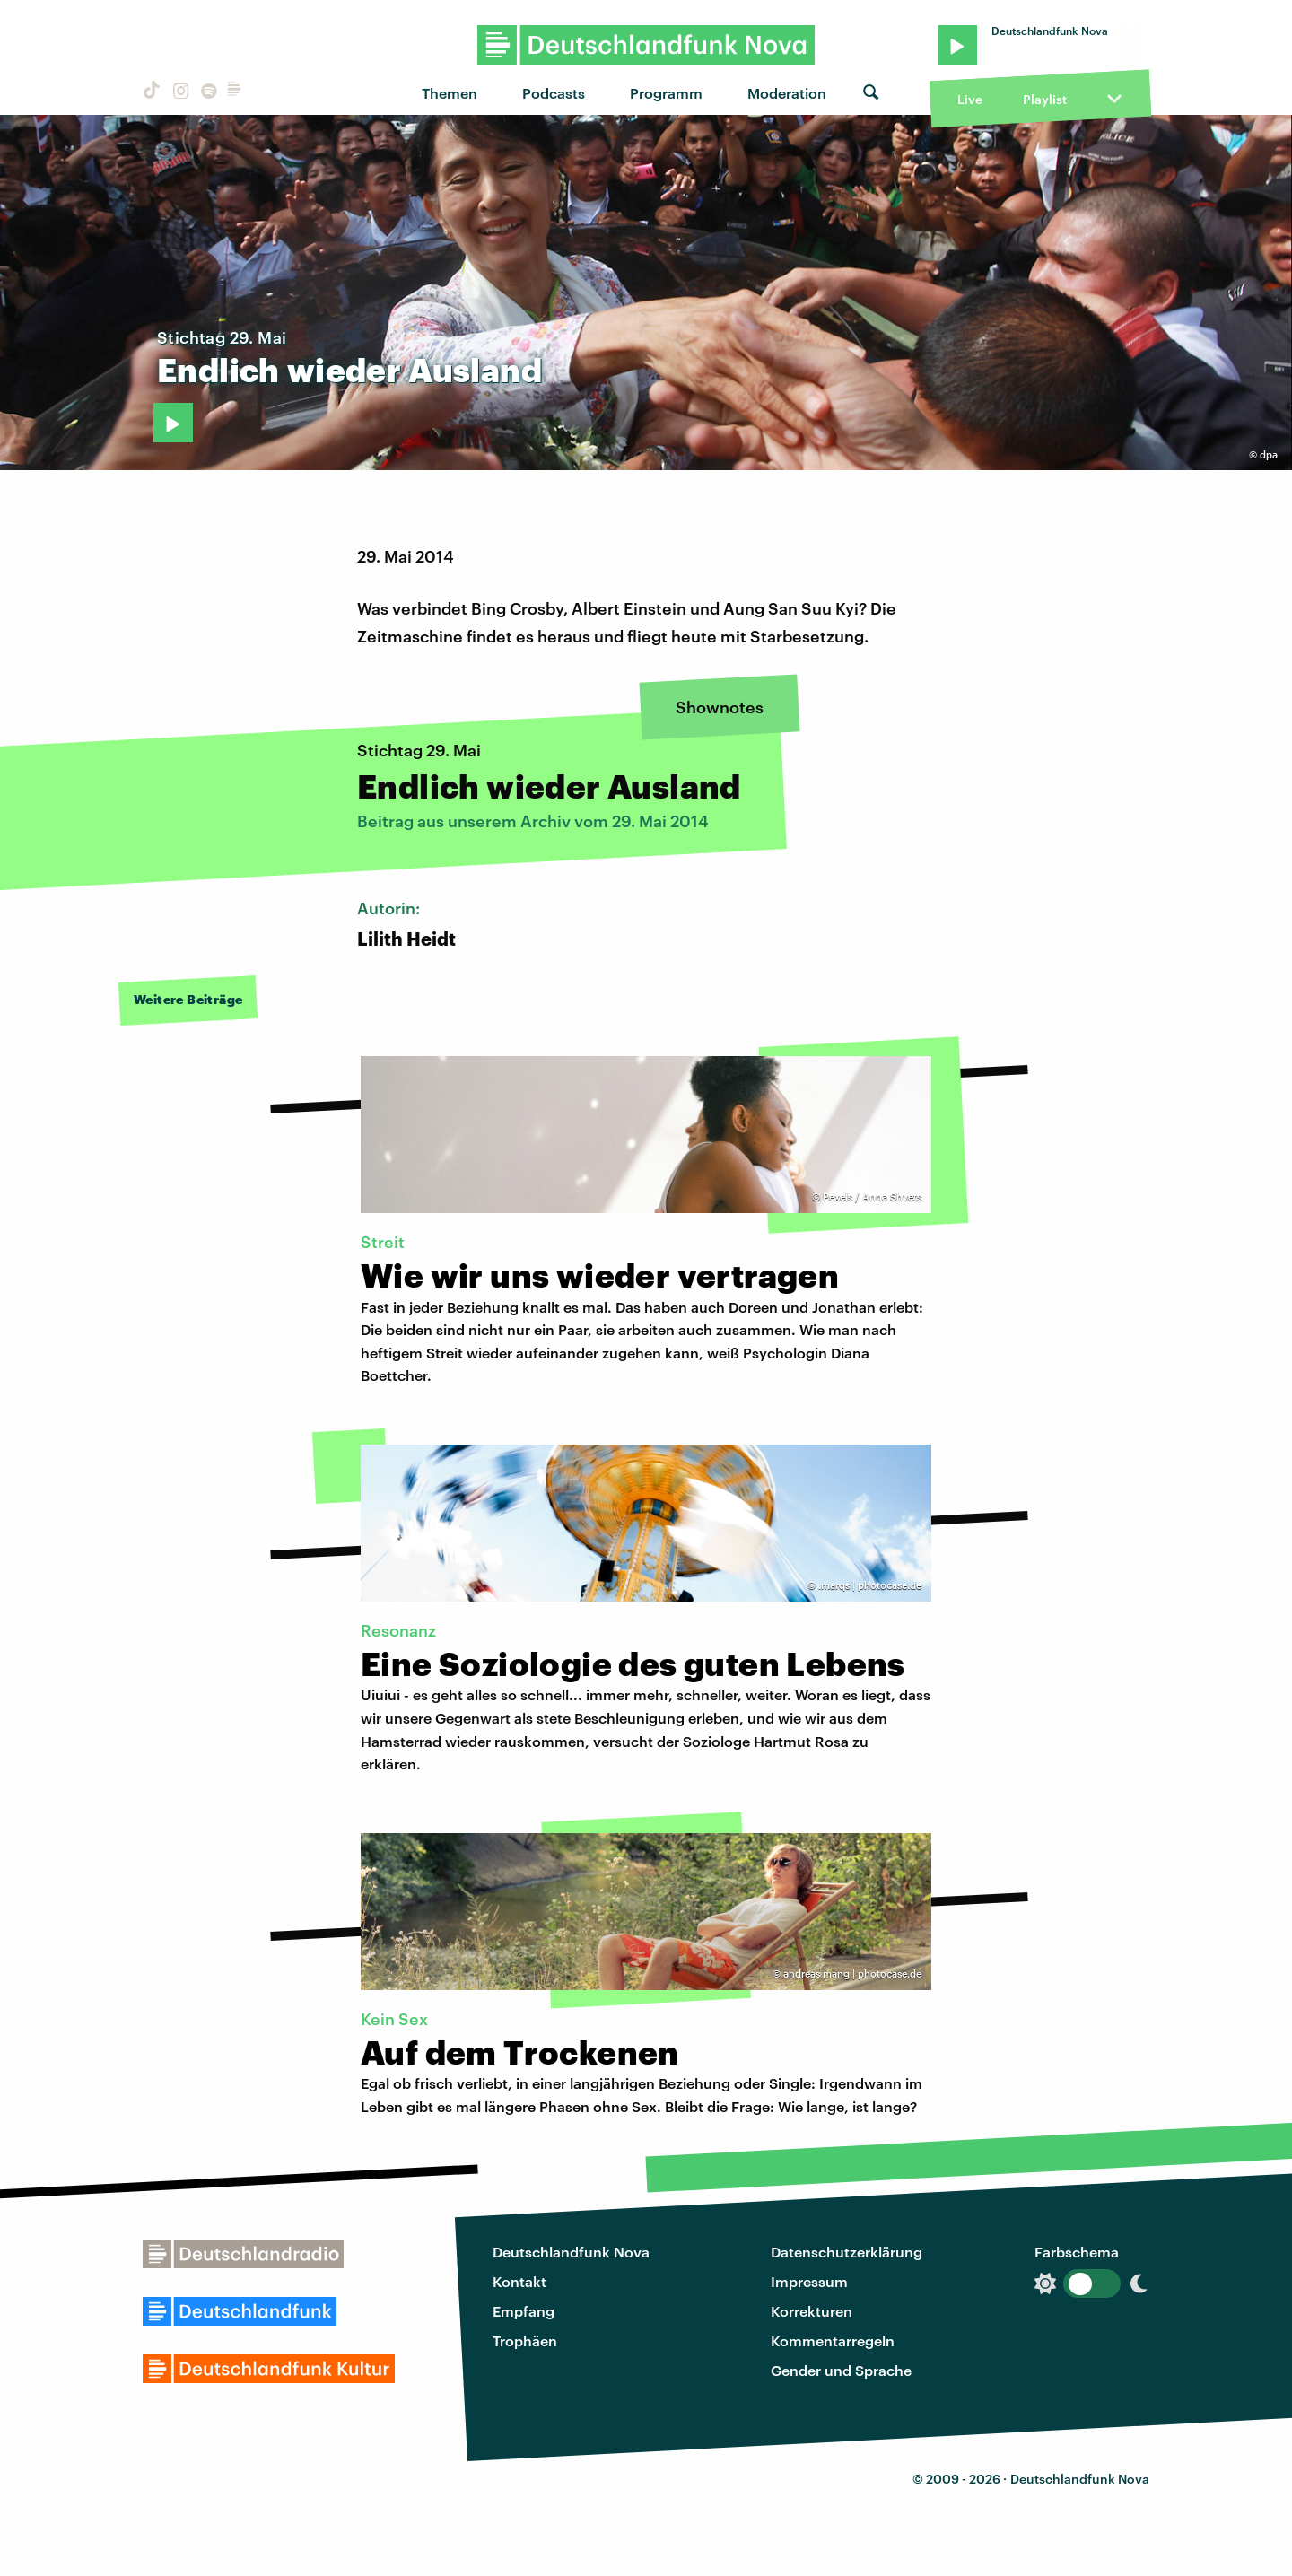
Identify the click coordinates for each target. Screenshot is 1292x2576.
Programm (666, 92)
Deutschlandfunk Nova (571, 2251)
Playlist (1045, 99)
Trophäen (525, 2340)
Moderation (786, 92)
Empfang (523, 2310)
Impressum (809, 2281)
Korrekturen (811, 2310)
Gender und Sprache (841, 2370)
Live (969, 99)
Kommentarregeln (833, 2340)
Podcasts (553, 92)
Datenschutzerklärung (846, 2251)
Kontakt (519, 2281)
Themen (449, 92)
